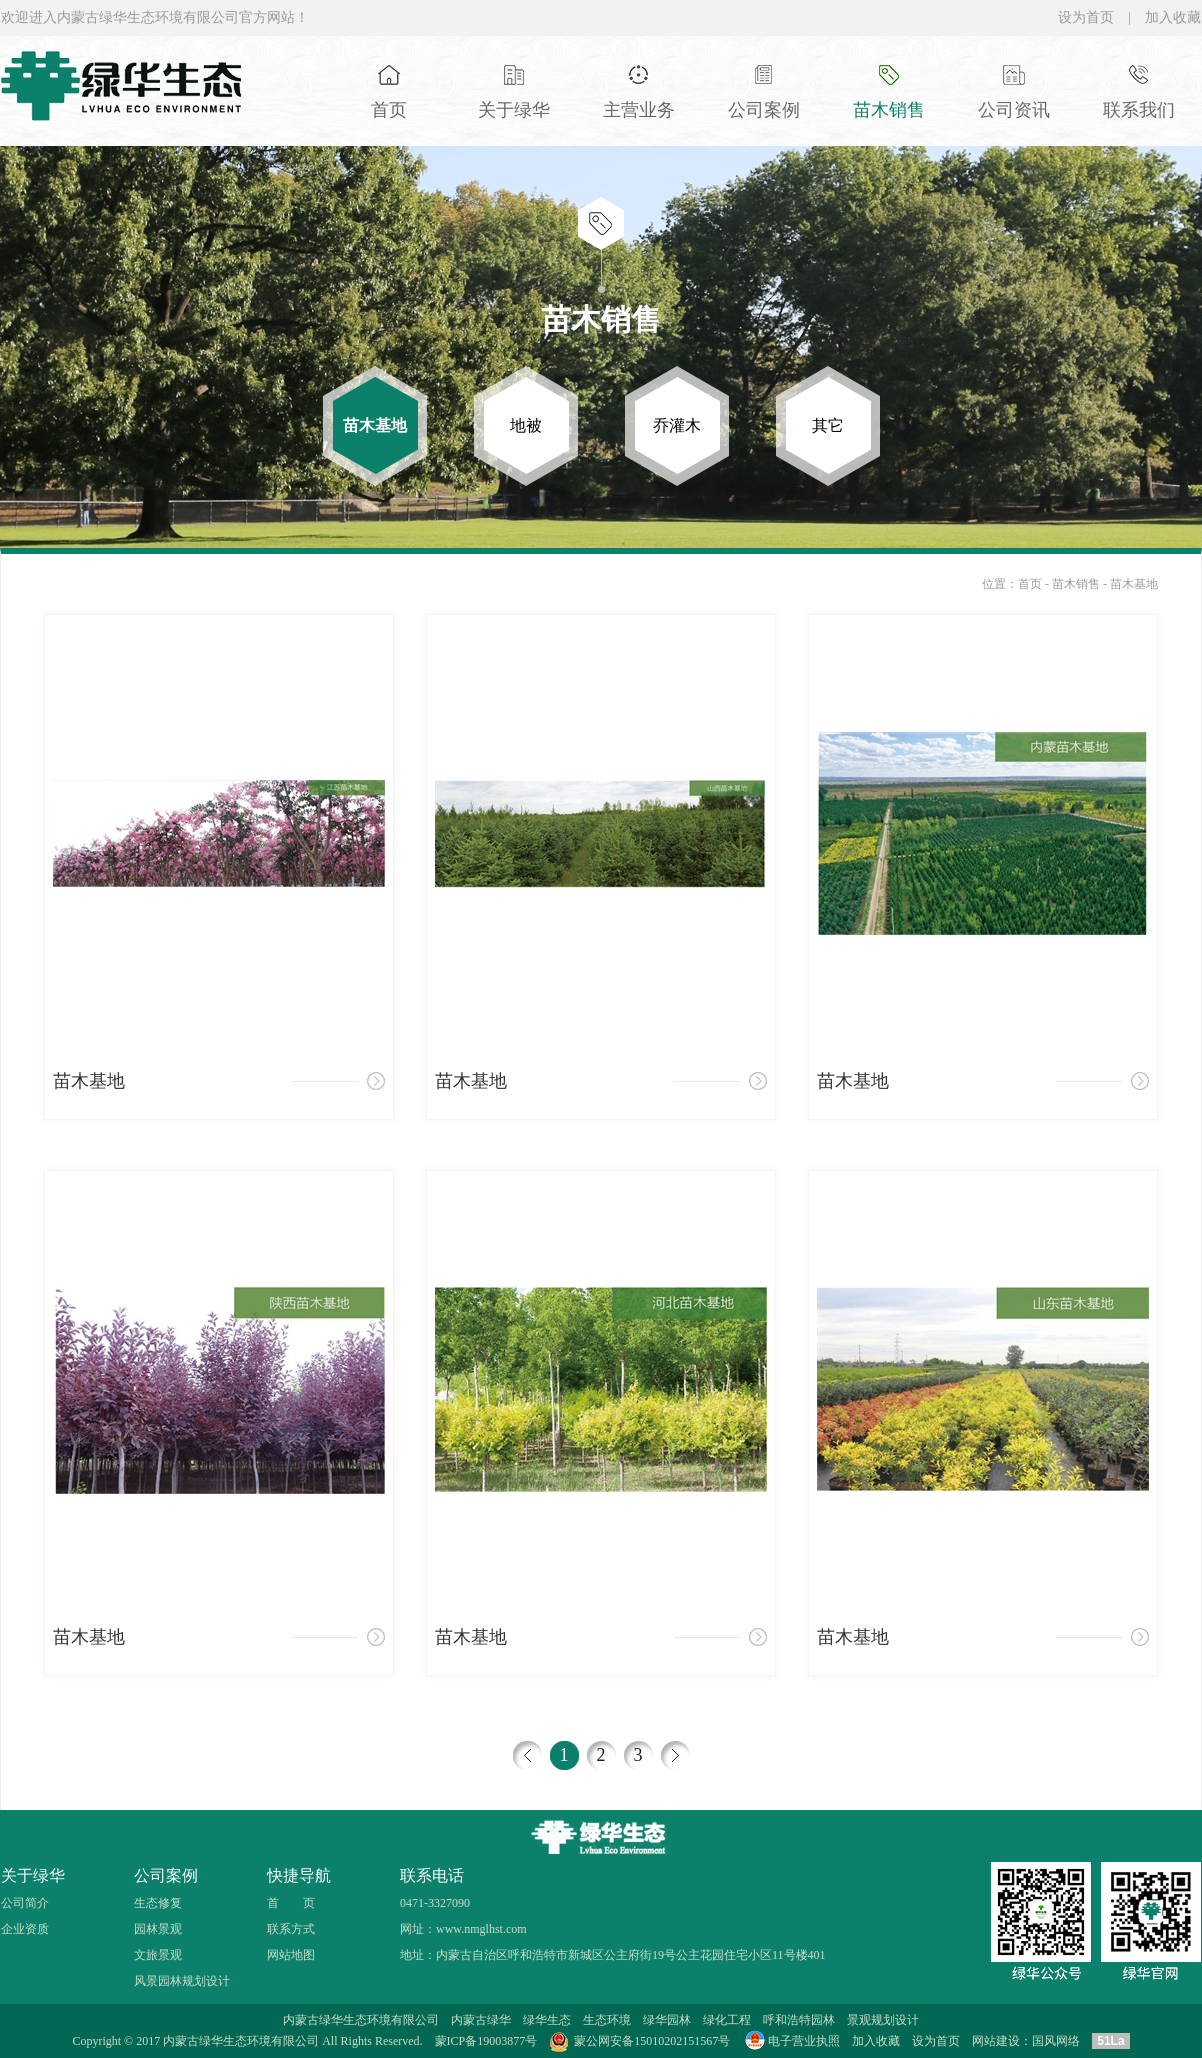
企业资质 (25, 1929)
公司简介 (25, 1903)
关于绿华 (33, 1875)
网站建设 (996, 2041)
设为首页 (1086, 17)
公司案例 (166, 1875)
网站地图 (291, 1955)
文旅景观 (158, 1955)
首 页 (291, 1903)
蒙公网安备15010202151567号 (652, 2041)
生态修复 (158, 1903)
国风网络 (1056, 2041)
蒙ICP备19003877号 (486, 2041)
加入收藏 (1173, 17)
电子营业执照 (791, 2041)
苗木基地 (1134, 584)
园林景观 (158, 1929)
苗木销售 (1077, 584)
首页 (1030, 584)
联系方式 (291, 1929)
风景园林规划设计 (182, 1981)
